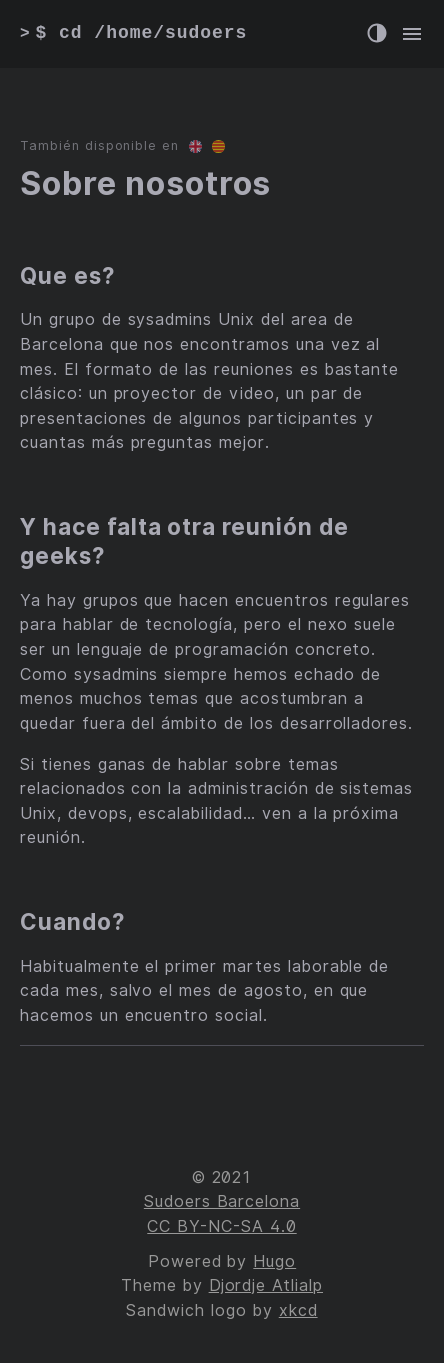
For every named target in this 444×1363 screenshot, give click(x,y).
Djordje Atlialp (266, 1285)
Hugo (274, 1261)
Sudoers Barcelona (222, 1201)
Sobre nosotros (145, 183)
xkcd (298, 1310)
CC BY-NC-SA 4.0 (221, 1226)
